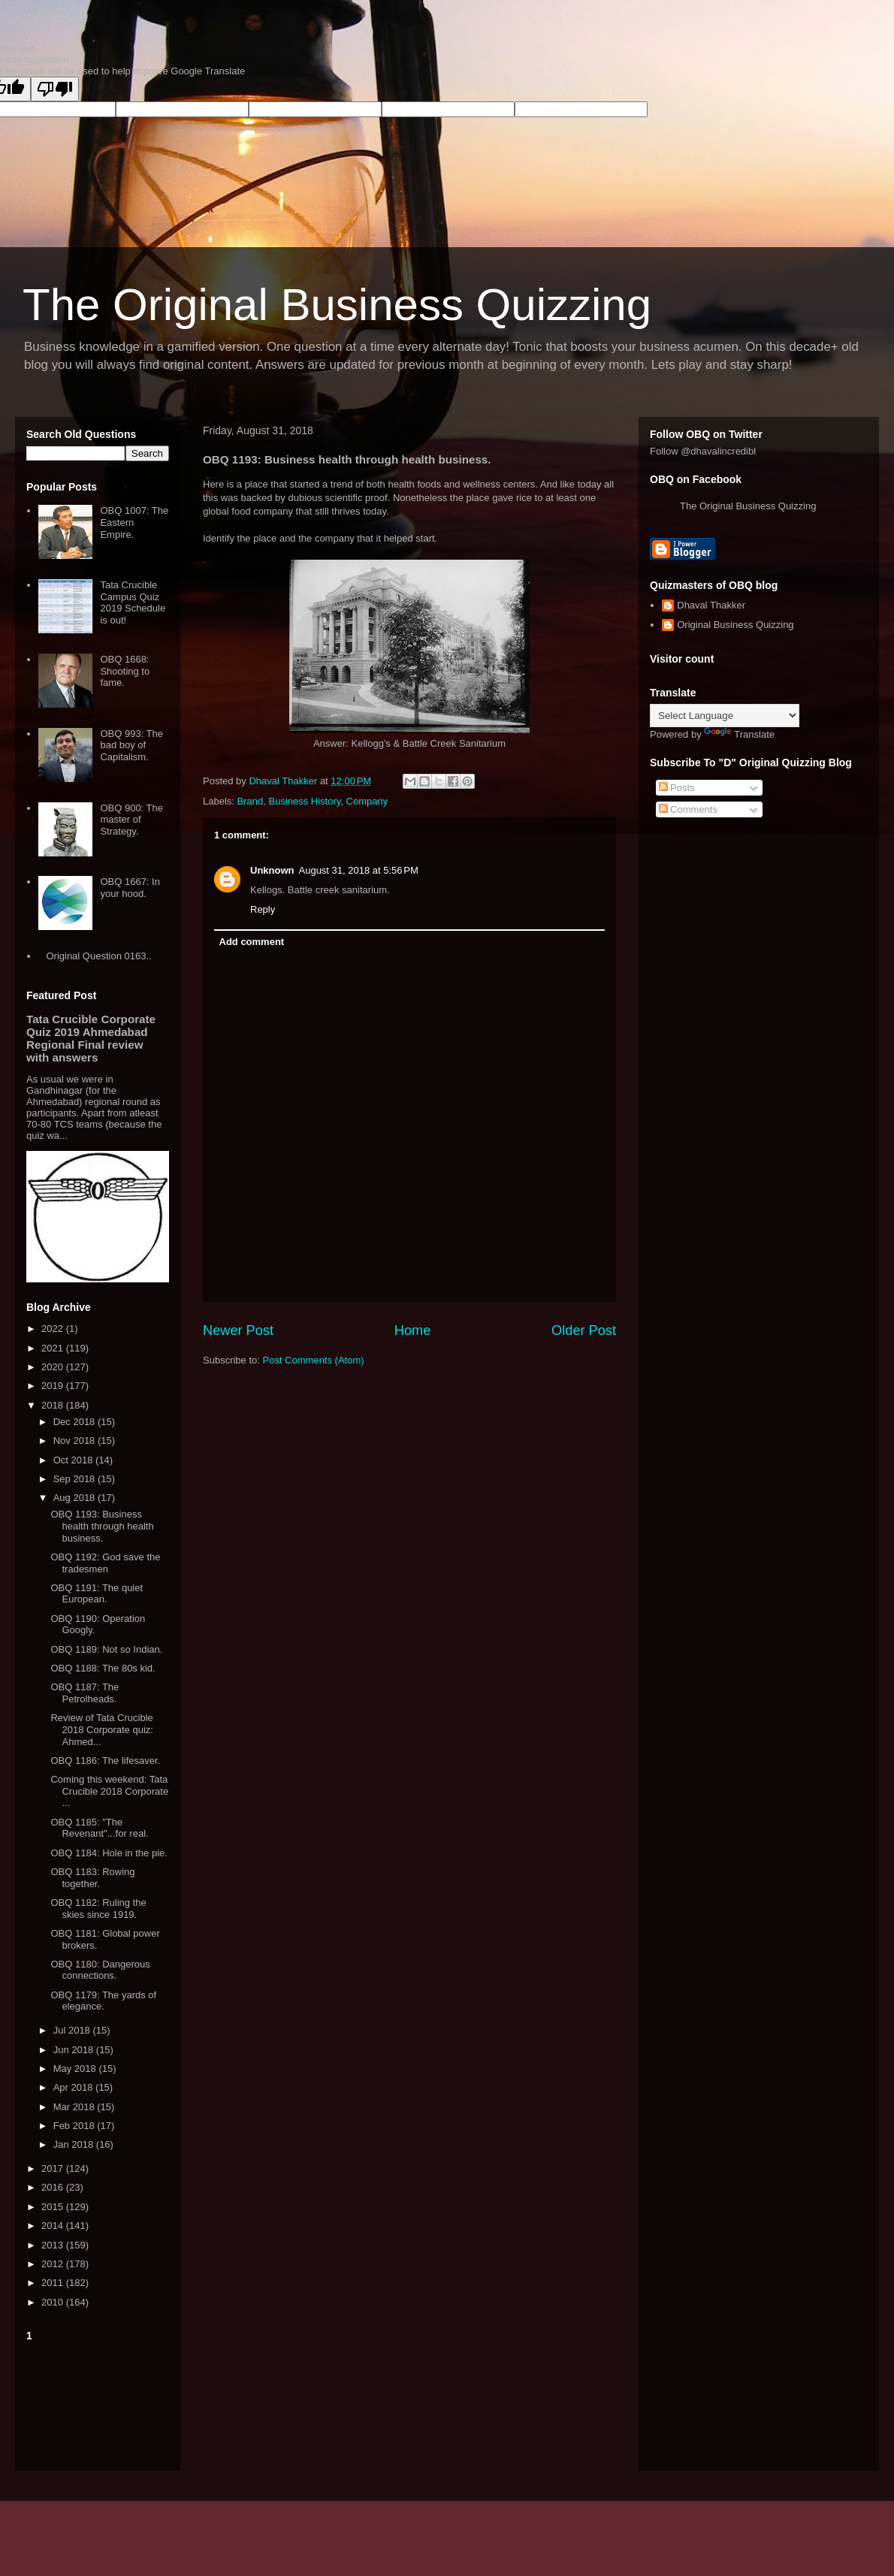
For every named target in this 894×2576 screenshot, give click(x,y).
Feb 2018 (75, 2125)
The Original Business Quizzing (337, 304)
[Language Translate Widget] (724, 715)
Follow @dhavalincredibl (703, 451)
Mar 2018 (75, 2106)
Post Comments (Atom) (313, 1360)
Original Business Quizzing (735, 624)
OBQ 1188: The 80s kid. (102, 1668)
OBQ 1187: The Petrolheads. (84, 1693)
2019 (53, 1385)
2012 (53, 2263)
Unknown (272, 870)
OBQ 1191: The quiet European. (96, 1593)
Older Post (583, 1330)
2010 (53, 2302)
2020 (53, 1367)
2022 (53, 1328)
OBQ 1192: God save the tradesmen (105, 1563)
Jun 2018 (74, 2049)
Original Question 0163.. (98, 956)
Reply (262, 909)
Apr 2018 (74, 2087)
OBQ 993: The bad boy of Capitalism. (131, 745)
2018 (53, 1405)
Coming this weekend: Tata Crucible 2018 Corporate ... (109, 1791)
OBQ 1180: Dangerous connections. (100, 1970)
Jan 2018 (74, 2144)
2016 (53, 2187)
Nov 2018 (75, 1440)
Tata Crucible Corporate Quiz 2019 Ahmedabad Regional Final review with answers (91, 1038)
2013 (53, 2245)
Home (412, 1330)
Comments (688, 809)
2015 (53, 2206)
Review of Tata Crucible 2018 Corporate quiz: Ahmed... (101, 1729)
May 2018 (76, 2068)
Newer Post (238, 1330)
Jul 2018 (73, 2030)
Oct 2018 (74, 1460)
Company (367, 801)
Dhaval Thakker (711, 605)
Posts (677, 787)
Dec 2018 (75, 1421)
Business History (304, 801)
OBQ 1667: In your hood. (130, 887)
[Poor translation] (55, 89)
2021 (53, 1348)
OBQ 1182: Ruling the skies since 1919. (98, 1908)
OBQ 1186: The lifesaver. (105, 1760)
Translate (739, 734)
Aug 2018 (75, 1497)
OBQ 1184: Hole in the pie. (108, 1853)
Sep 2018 (75, 1478)
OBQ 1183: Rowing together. (92, 1877)
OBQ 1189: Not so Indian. (106, 1649)
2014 (53, 2225)
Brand (250, 801)
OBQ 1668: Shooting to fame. (125, 671)
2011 (53, 2282)
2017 (53, 2168)
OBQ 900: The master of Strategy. (131, 819)
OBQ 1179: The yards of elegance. (103, 2001)
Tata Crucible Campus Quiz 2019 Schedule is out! (132, 602)
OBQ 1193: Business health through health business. (101, 1525)
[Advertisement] (97, 2403)
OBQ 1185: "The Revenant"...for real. (99, 1828)
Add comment (252, 941)
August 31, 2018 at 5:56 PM (358, 870)
